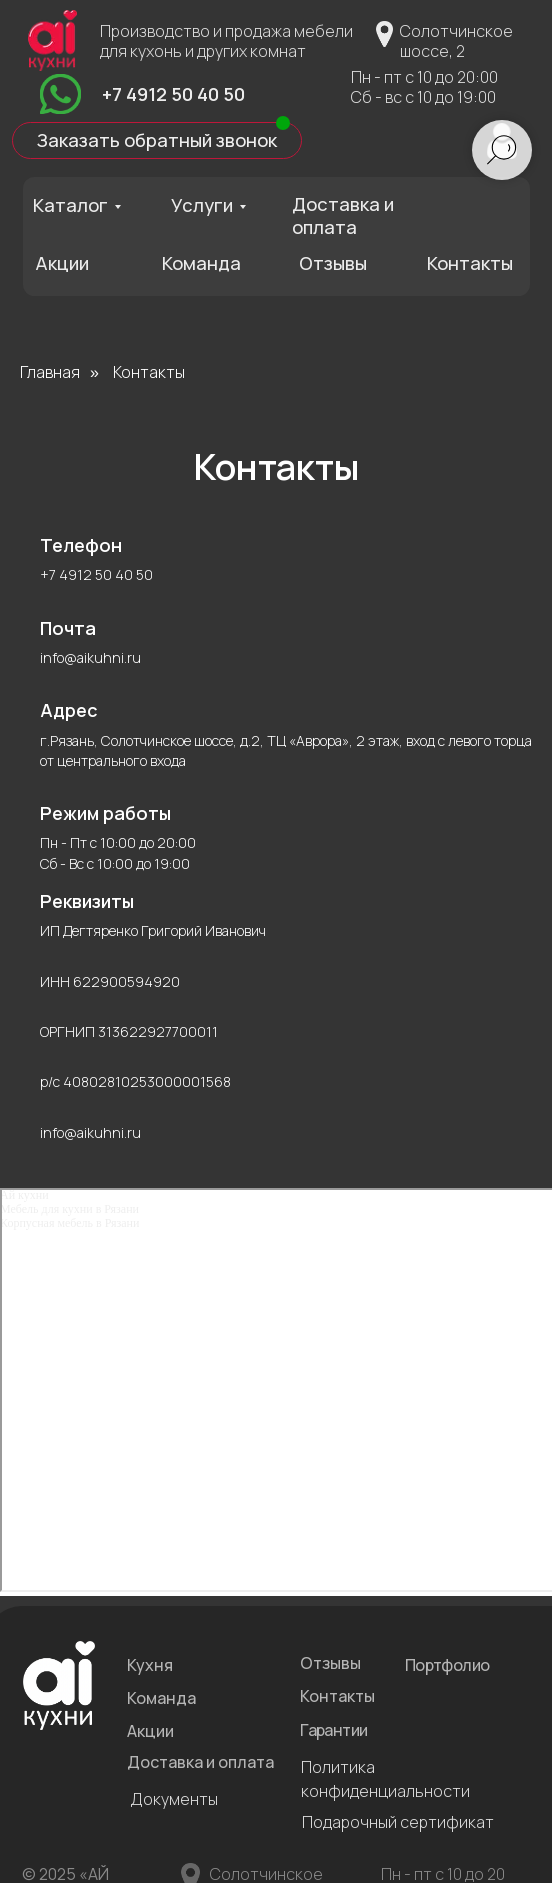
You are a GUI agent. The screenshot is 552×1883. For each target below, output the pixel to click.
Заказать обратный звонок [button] (157, 140)
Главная (50, 372)
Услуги (202, 205)
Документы (174, 1799)
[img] (60, 94)
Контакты (470, 263)
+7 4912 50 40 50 (173, 94)
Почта (68, 628)
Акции (62, 263)
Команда (201, 263)
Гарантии (333, 1730)
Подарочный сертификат (398, 1822)
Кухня (150, 1665)
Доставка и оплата (343, 215)
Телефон (81, 545)
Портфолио (447, 1665)
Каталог (70, 205)
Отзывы (333, 263)
